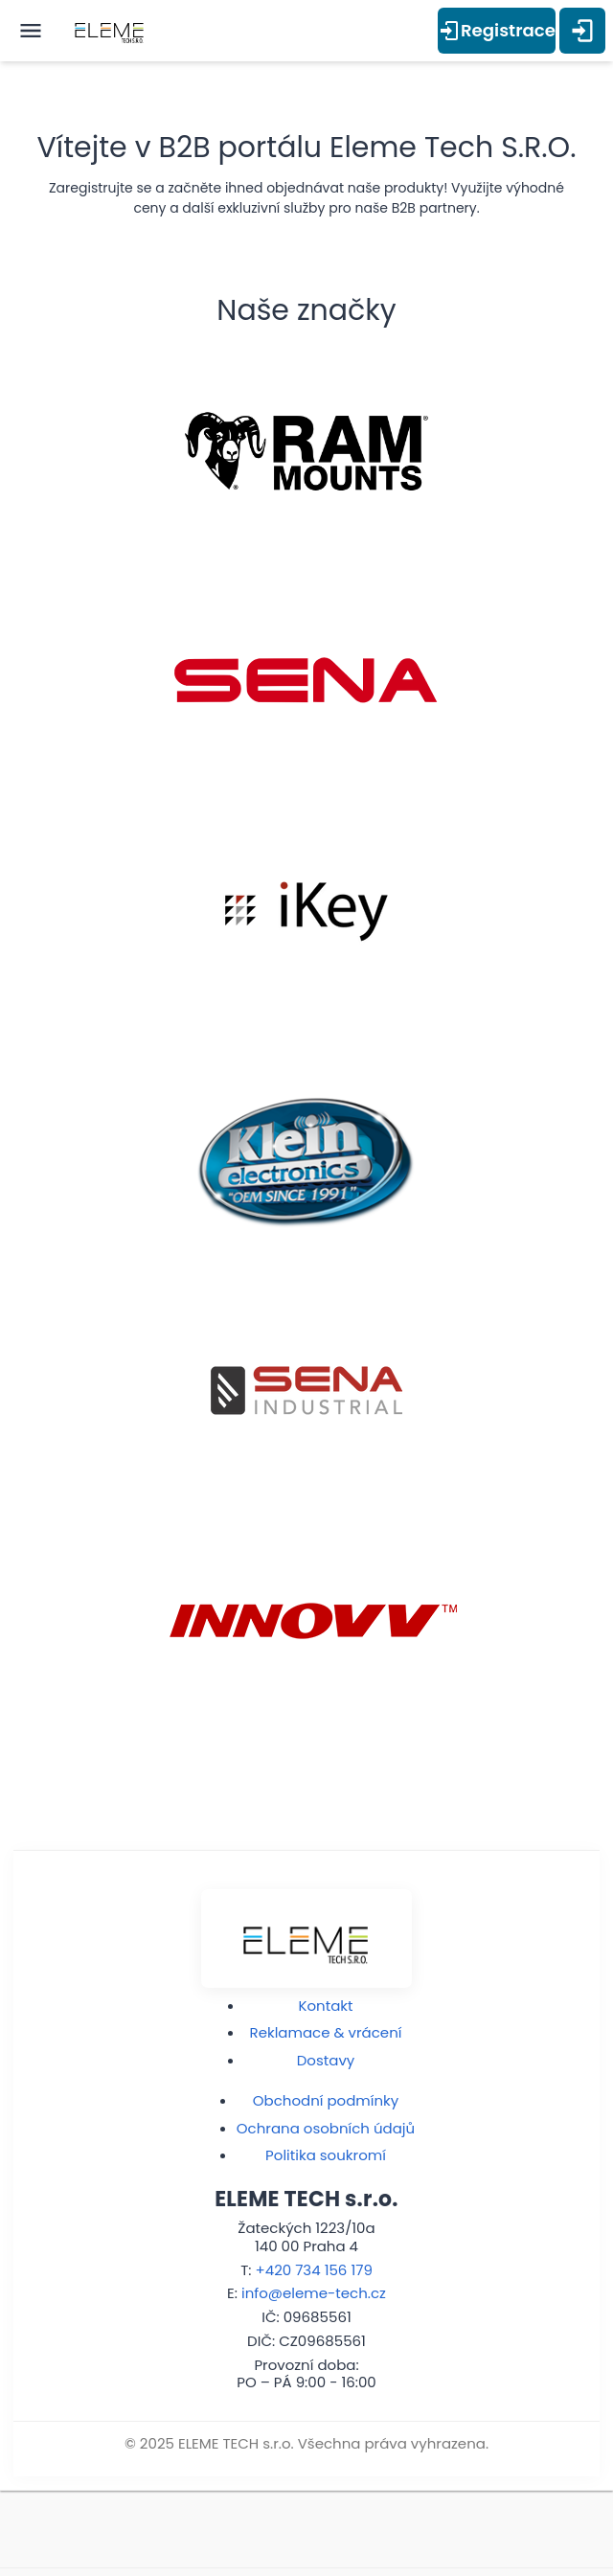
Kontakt (326, 2005)
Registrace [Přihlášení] (497, 30)
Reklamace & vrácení (326, 2032)
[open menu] (31, 31)
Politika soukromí (325, 2155)
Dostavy (326, 2060)
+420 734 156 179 (313, 2270)
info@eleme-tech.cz (313, 2293)
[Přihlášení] (582, 31)
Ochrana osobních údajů (326, 2128)
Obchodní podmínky (325, 2100)
